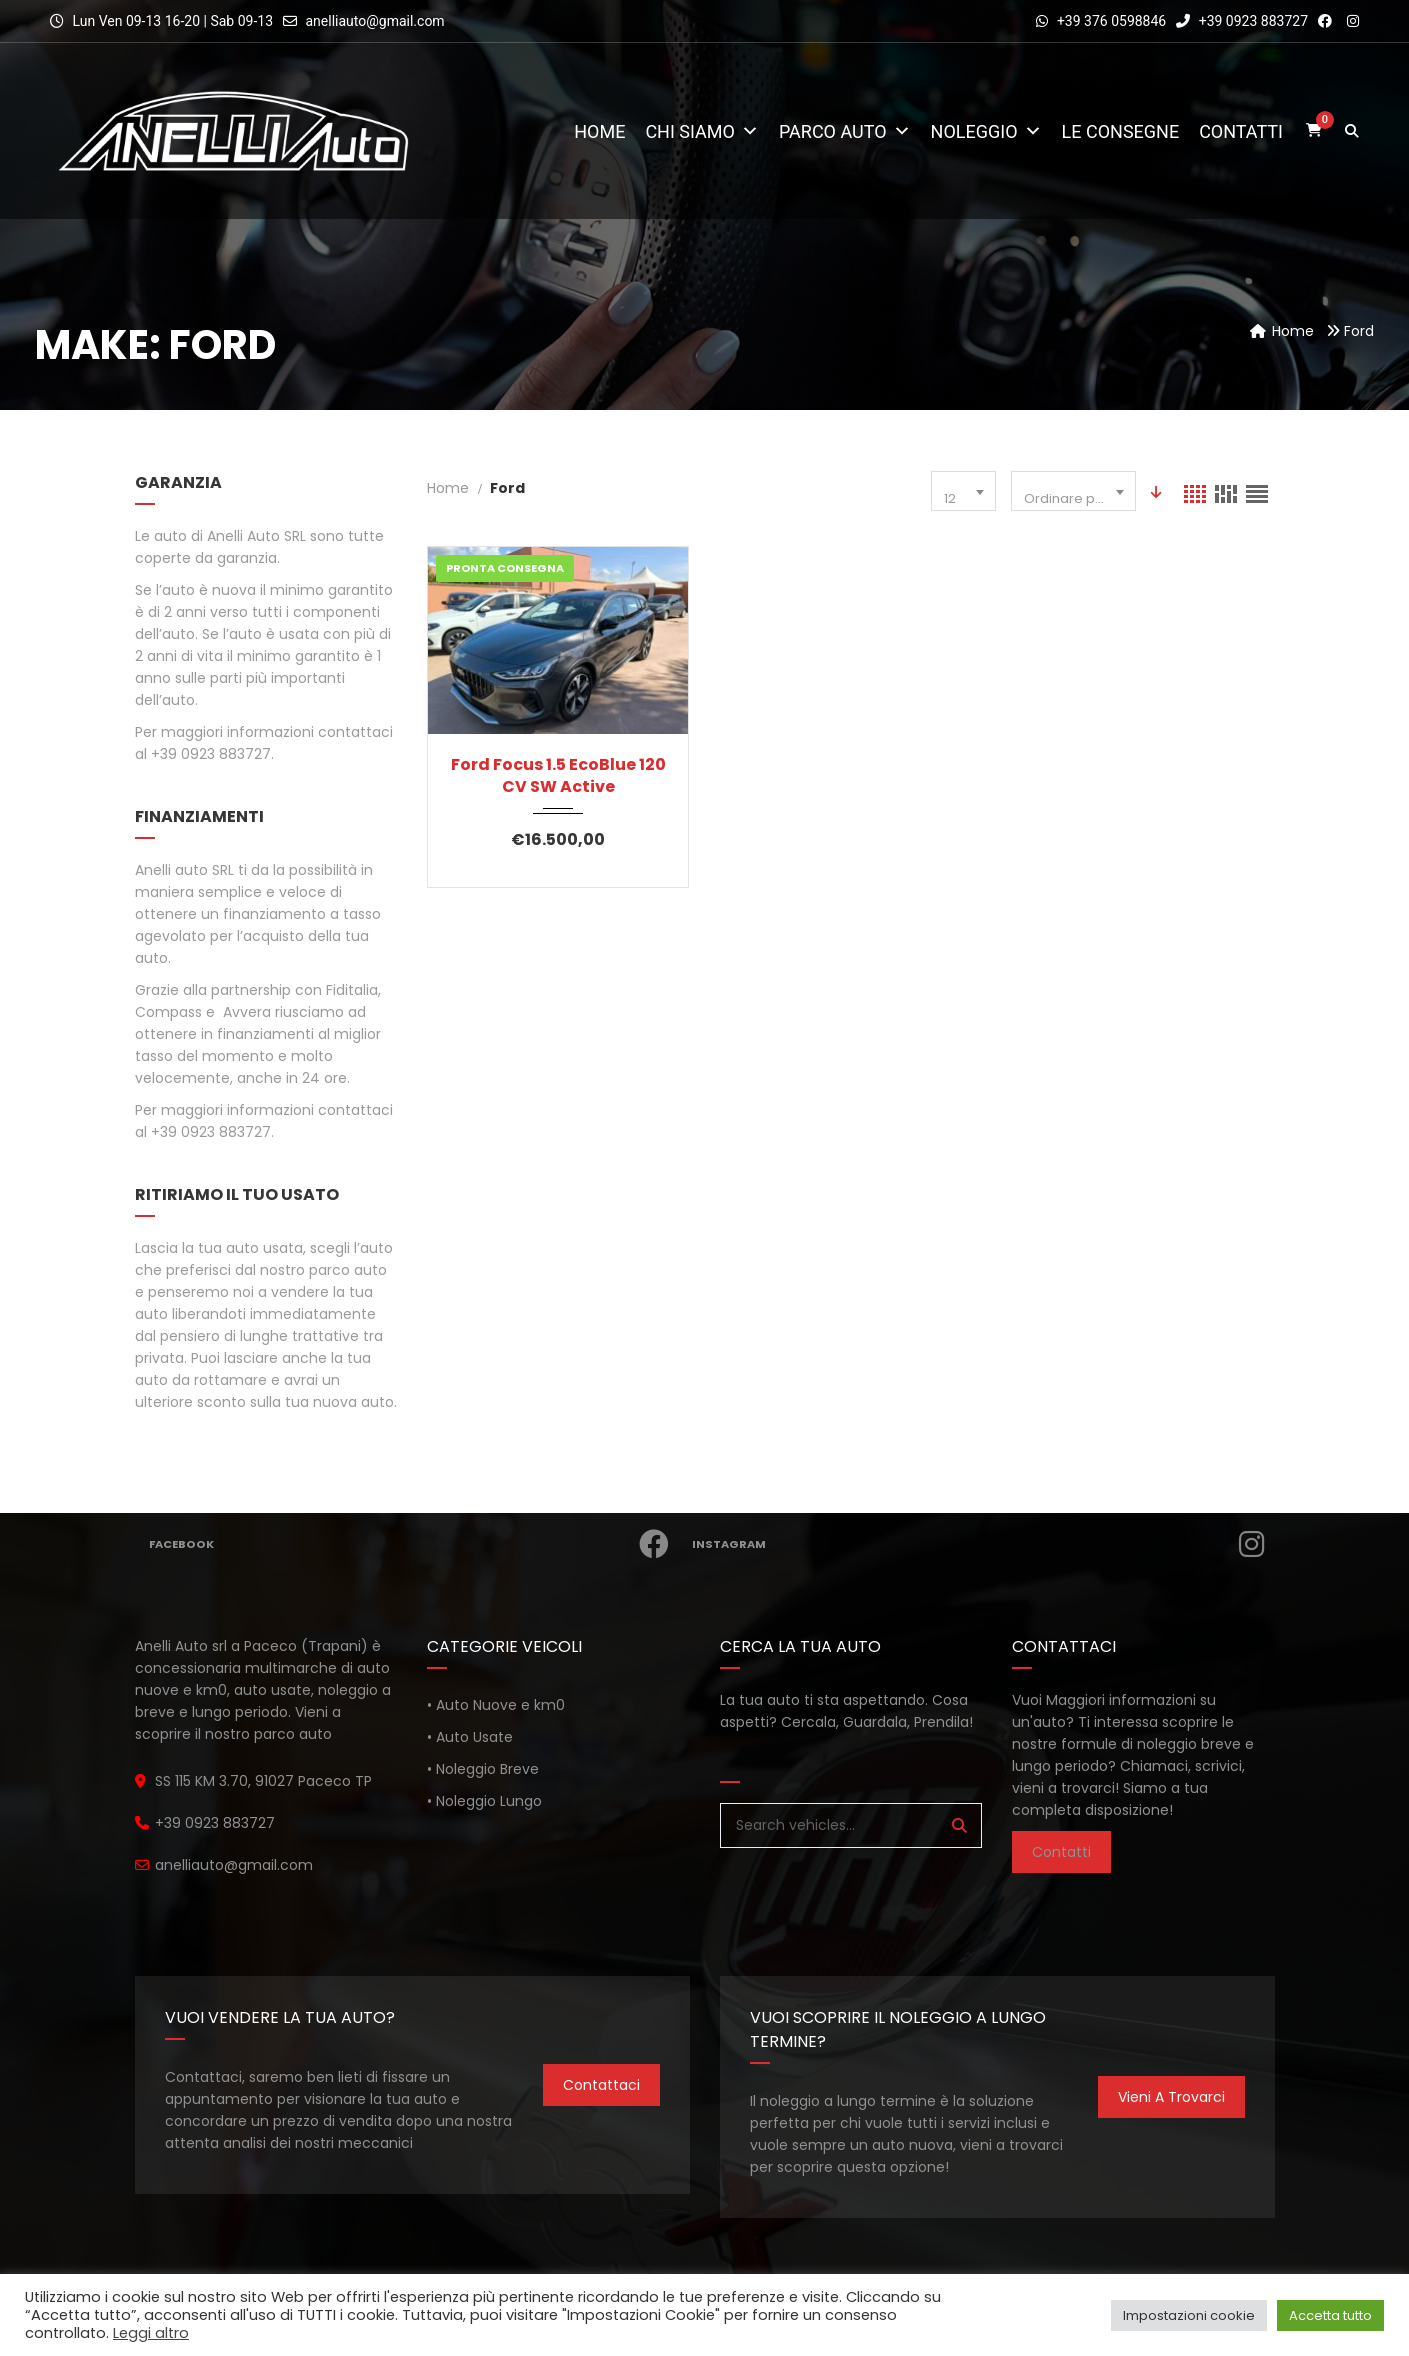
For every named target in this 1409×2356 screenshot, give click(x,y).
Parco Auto (845, 131)
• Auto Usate (470, 1737)
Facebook (414, 1544)
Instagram (983, 1544)
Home (599, 131)
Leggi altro (151, 2333)
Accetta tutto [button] (1330, 2315)
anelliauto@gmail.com (374, 21)
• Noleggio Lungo (484, 1801)
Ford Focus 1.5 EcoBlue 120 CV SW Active (558, 776)
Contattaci (601, 2085)
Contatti (1241, 131)
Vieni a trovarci (1171, 2097)
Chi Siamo (702, 131)
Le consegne (1121, 131)
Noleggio (986, 131)
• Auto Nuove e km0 (496, 1705)
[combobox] (963, 491)
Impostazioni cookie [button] (1189, 2315)
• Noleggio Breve (483, 1769)
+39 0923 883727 (1242, 21)
